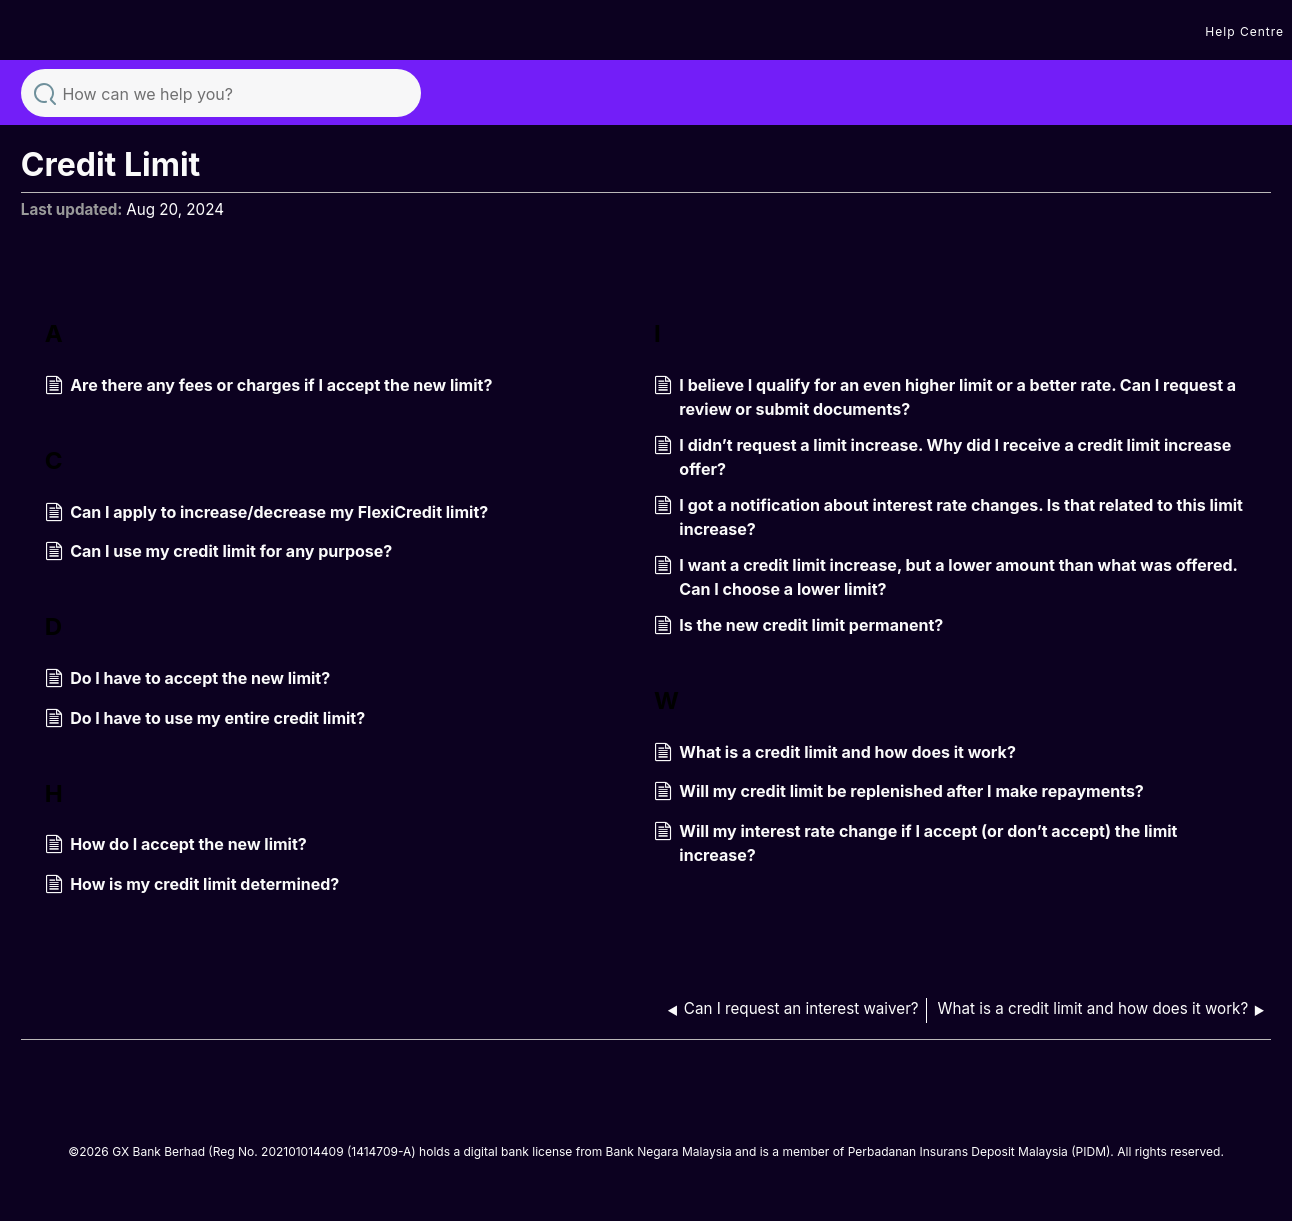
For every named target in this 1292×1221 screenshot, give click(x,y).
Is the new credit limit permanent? (798, 627)
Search (45, 92)
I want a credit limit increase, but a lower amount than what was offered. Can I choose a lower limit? (945, 577)
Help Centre (1244, 31)
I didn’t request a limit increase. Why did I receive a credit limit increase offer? (942, 457)
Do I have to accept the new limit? (187, 680)
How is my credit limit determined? (192, 886)
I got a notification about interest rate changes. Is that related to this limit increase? (948, 517)
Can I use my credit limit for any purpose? (218, 553)
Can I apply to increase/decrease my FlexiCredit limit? (266, 514)
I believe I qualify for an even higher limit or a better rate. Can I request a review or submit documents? (945, 397)
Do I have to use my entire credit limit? (205, 720)
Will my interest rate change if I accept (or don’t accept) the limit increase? (915, 843)
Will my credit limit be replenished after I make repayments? (899, 793)
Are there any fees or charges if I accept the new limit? (269, 387)
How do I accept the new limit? (176, 846)
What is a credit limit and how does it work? (835, 754)
